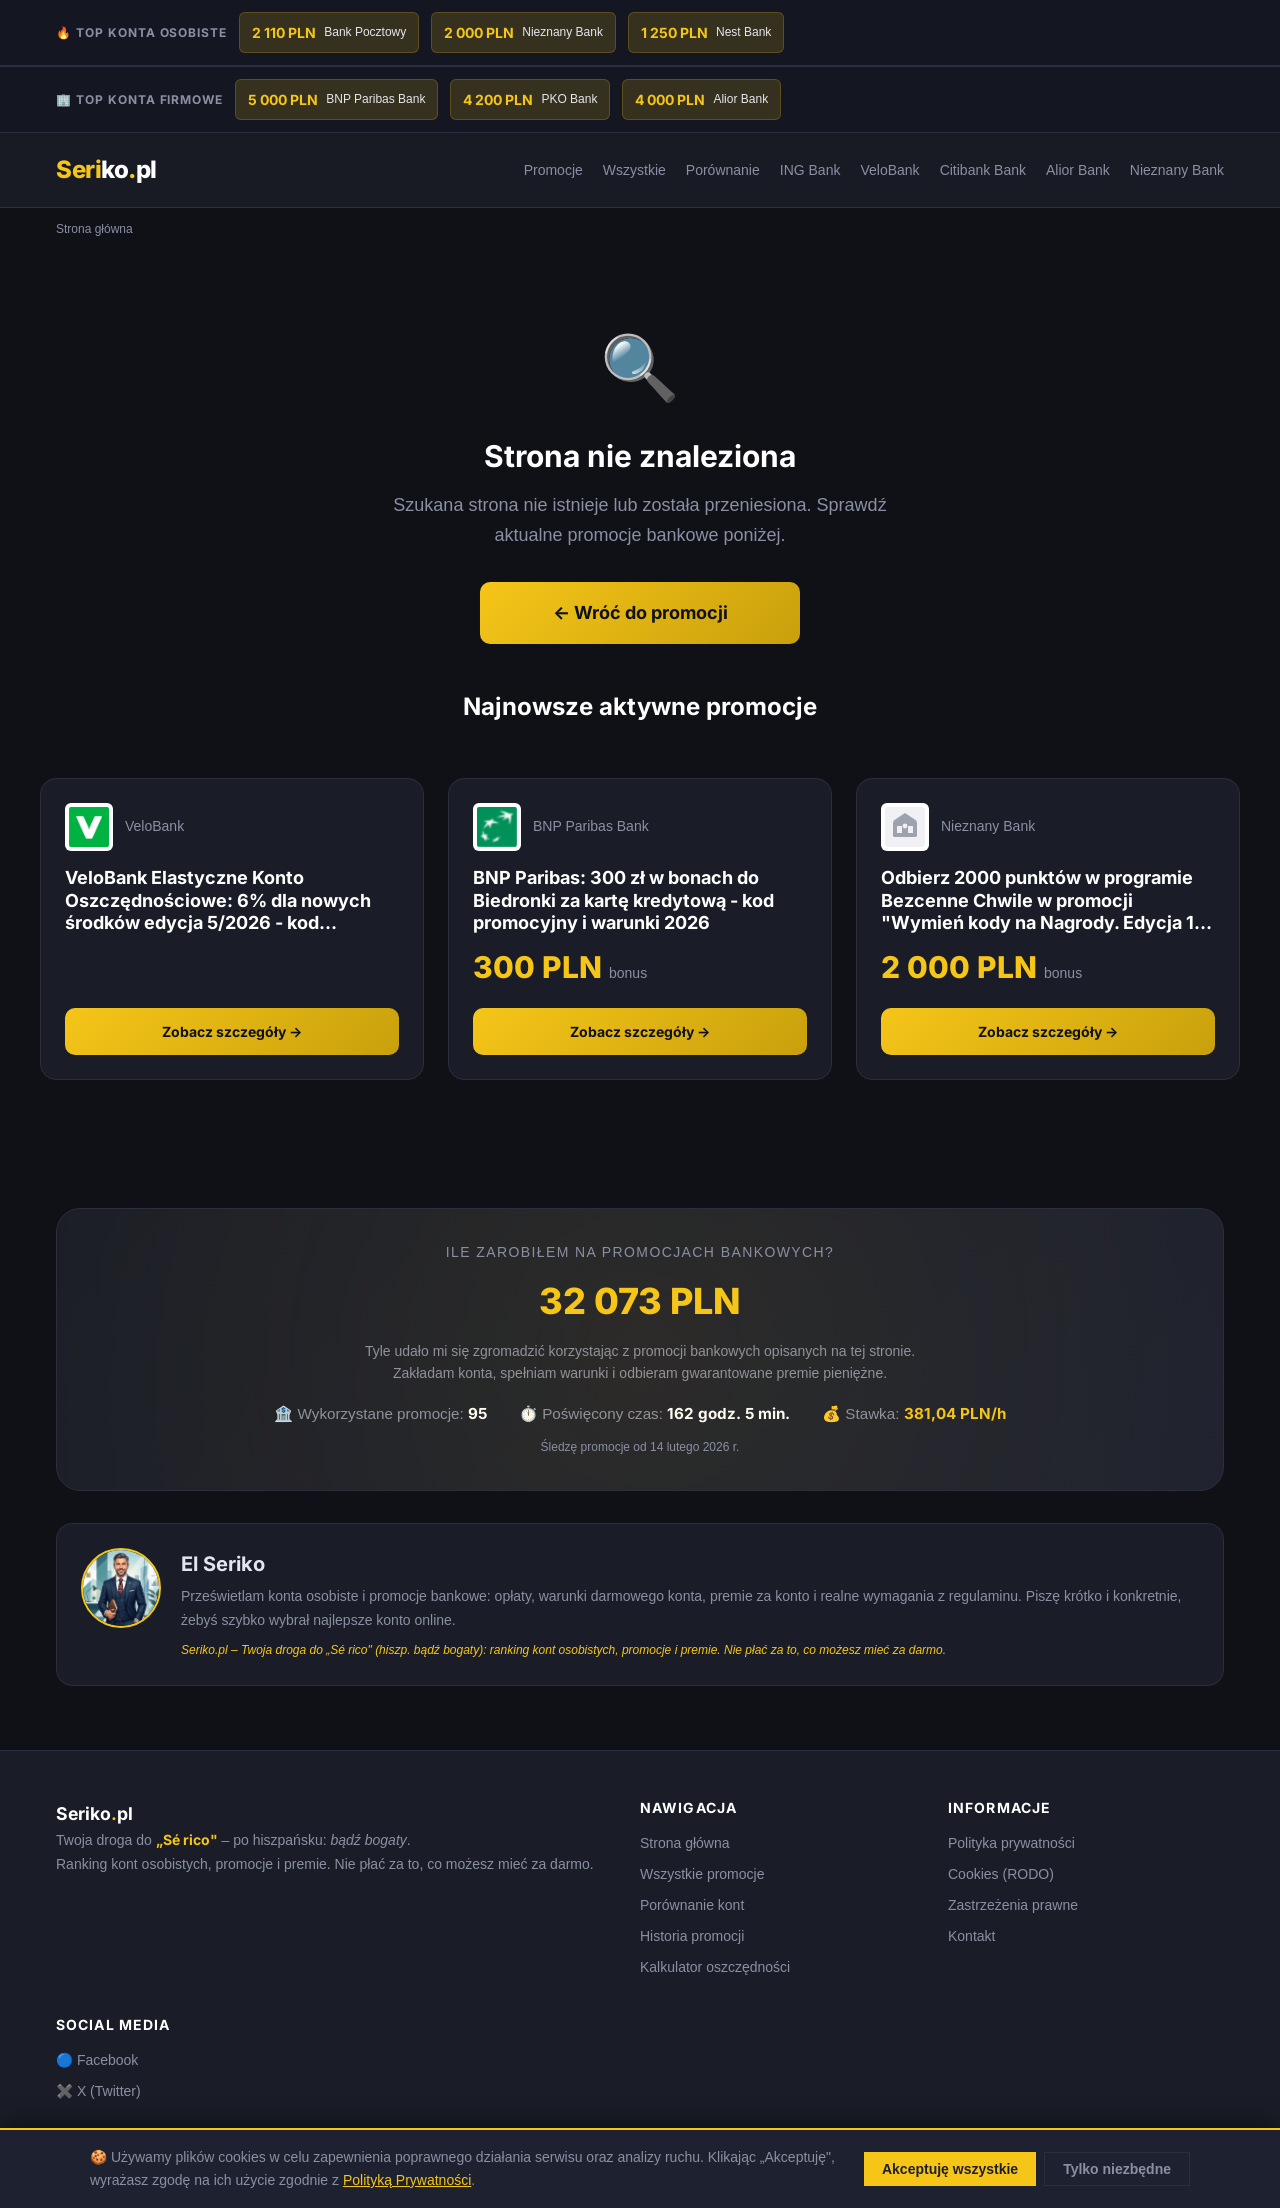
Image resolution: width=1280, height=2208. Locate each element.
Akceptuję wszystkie (950, 2169)
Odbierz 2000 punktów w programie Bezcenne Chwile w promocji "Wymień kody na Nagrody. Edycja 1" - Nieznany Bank (1042, 901)
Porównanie (723, 170)
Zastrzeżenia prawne (1013, 1905)
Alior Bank (1078, 170)
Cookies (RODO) (1001, 1874)
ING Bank (810, 170)
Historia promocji (692, 1936)
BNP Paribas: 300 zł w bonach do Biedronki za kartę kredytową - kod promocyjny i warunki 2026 (623, 900)
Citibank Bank (983, 170)
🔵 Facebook (97, 2060)
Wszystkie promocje (702, 1874)
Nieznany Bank (1177, 170)
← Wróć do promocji (640, 612)
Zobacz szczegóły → (232, 1031)
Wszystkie (634, 170)
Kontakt (971, 1936)
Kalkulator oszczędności (715, 1967)
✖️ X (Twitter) (98, 2091)
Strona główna (685, 1843)
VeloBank (889, 170)
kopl (106, 169)
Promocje (553, 170)
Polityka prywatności (1011, 1843)
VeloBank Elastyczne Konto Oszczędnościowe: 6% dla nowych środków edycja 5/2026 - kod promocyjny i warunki (218, 901)
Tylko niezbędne (1117, 2169)
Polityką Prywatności (407, 2180)
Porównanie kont (692, 1905)
